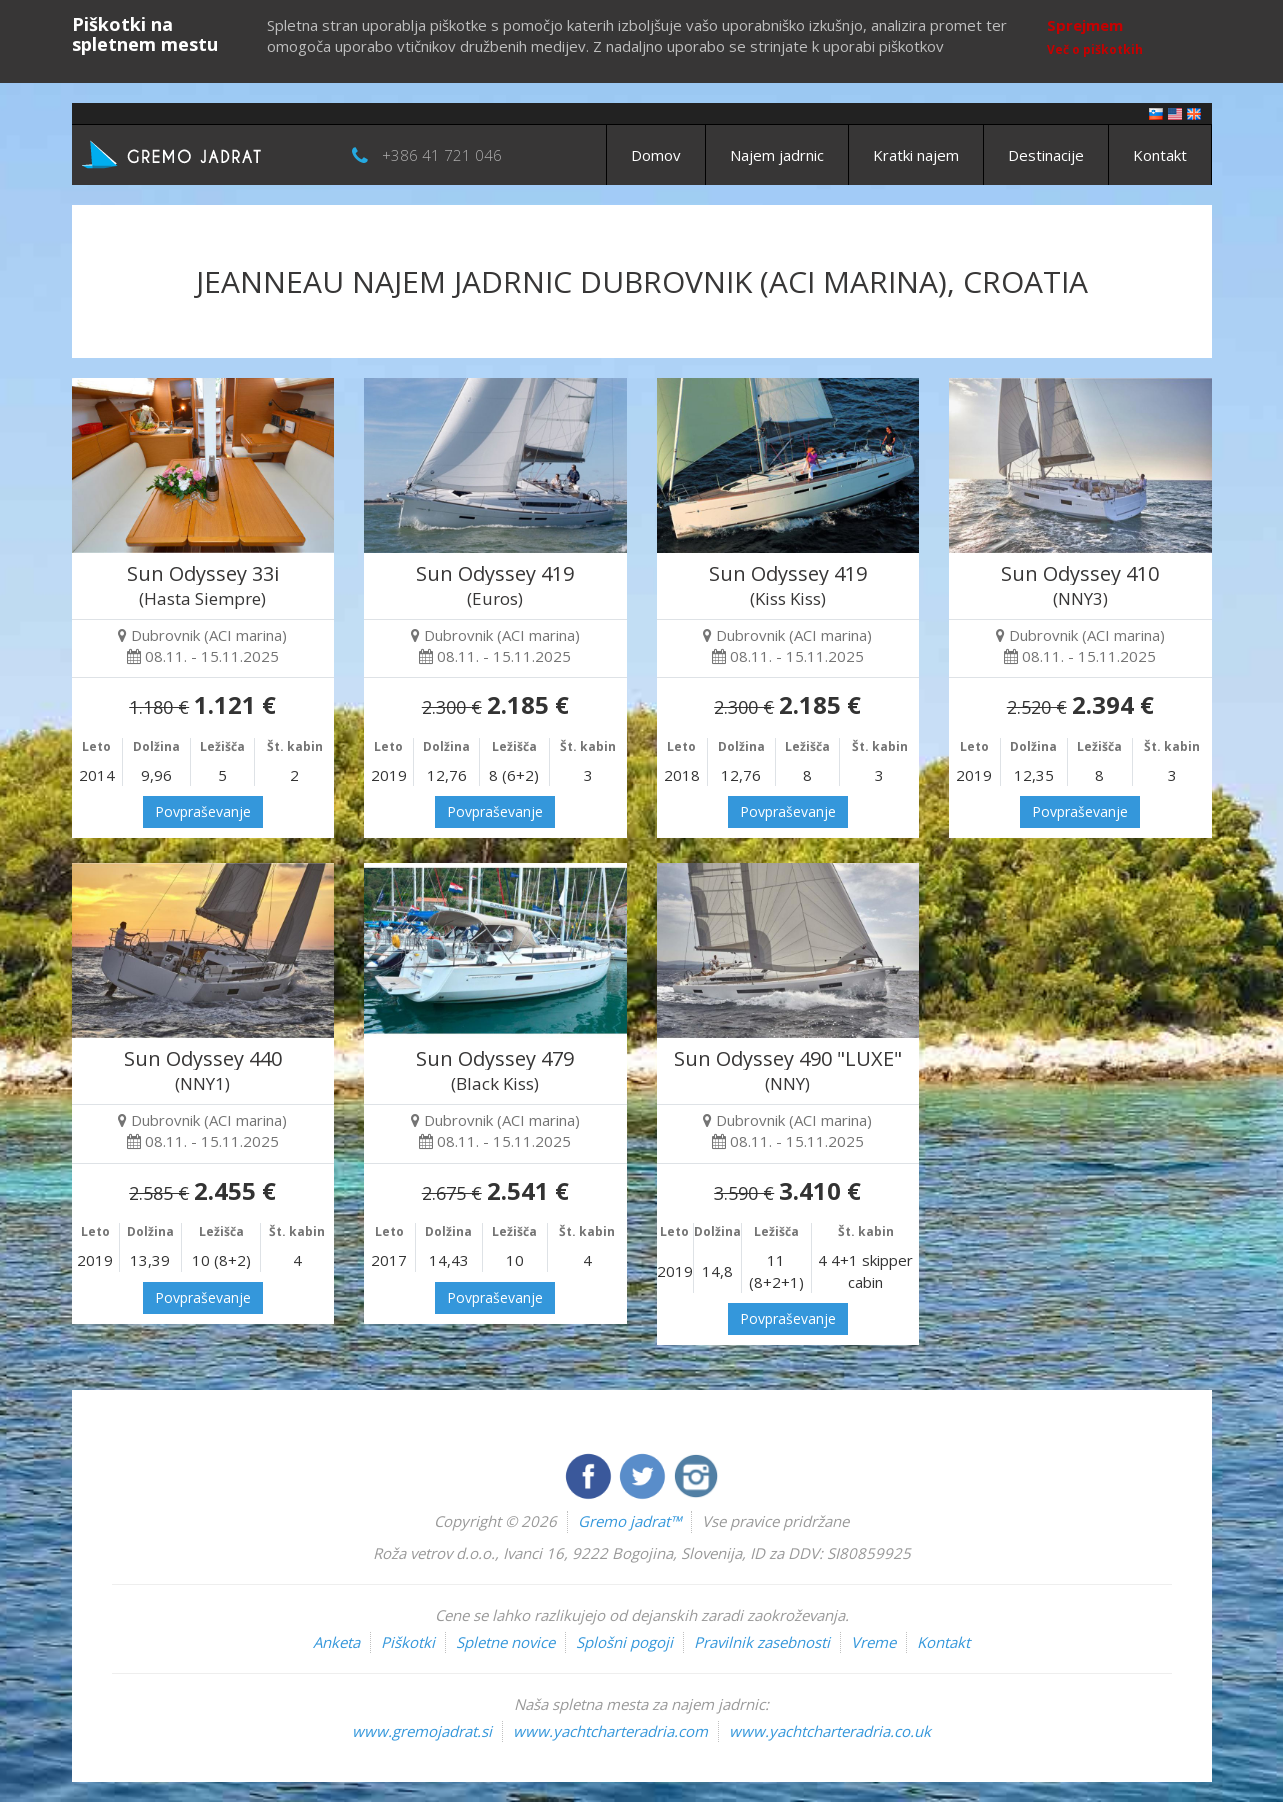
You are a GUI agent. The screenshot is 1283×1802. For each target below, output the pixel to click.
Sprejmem (1085, 25)
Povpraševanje (203, 811)
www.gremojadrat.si (422, 1731)
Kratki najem (916, 155)
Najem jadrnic (777, 155)
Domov (656, 155)
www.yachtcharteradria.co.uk (830, 1731)
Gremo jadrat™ (629, 1521)
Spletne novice (505, 1642)
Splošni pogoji (624, 1642)
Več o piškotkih (1095, 49)
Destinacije (1046, 155)
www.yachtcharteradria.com (610, 1731)
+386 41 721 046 (442, 155)
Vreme (873, 1642)
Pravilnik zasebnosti (762, 1642)
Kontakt (1160, 155)
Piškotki (408, 1642)
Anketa (336, 1642)
